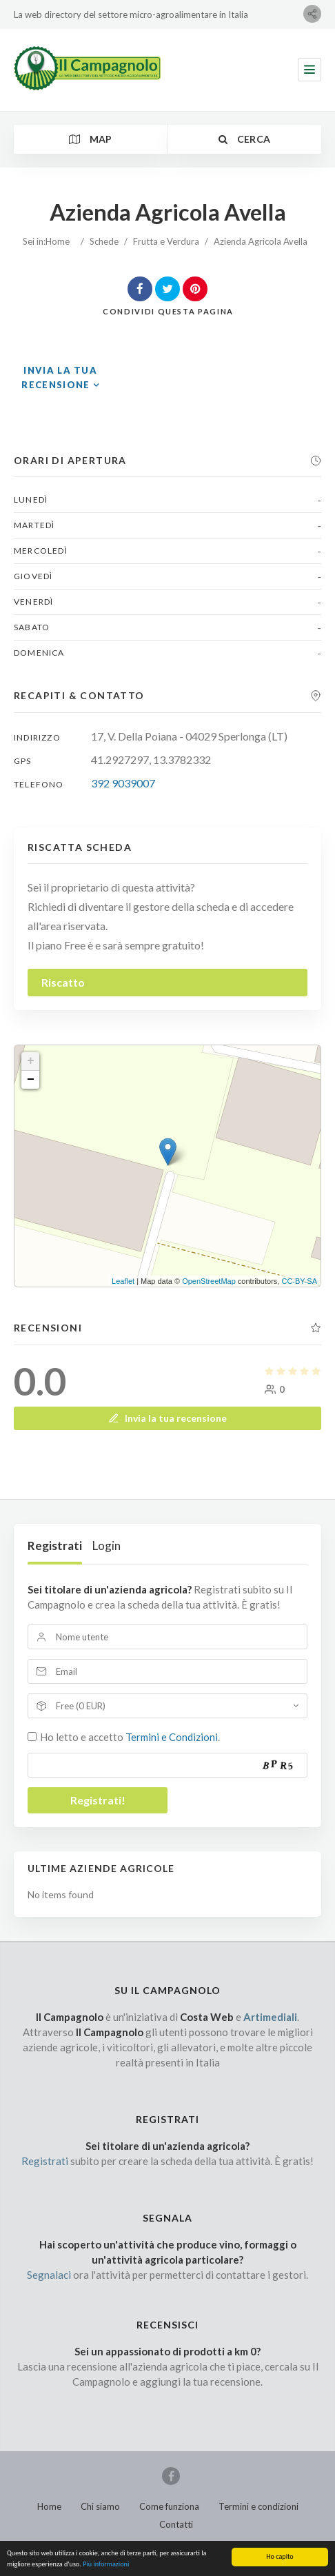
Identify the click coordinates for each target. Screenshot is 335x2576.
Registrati (55, 1545)
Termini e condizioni (258, 2506)
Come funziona (169, 2506)
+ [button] (30, 1061)
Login (106, 1545)
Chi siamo (100, 2506)
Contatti (176, 2524)
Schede (104, 241)
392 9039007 (123, 782)
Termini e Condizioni (171, 1737)
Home (57, 241)
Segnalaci (49, 2274)
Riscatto (63, 982)
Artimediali (270, 2017)
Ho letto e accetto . (130, 1737)
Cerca (244, 139)
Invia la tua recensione (167, 1418)
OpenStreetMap (209, 1281)
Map (90, 139)
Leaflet (123, 1281)
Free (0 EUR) (80, 1705)
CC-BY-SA (299, 1281)
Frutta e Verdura (166, 241)
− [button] (30, 1079)
